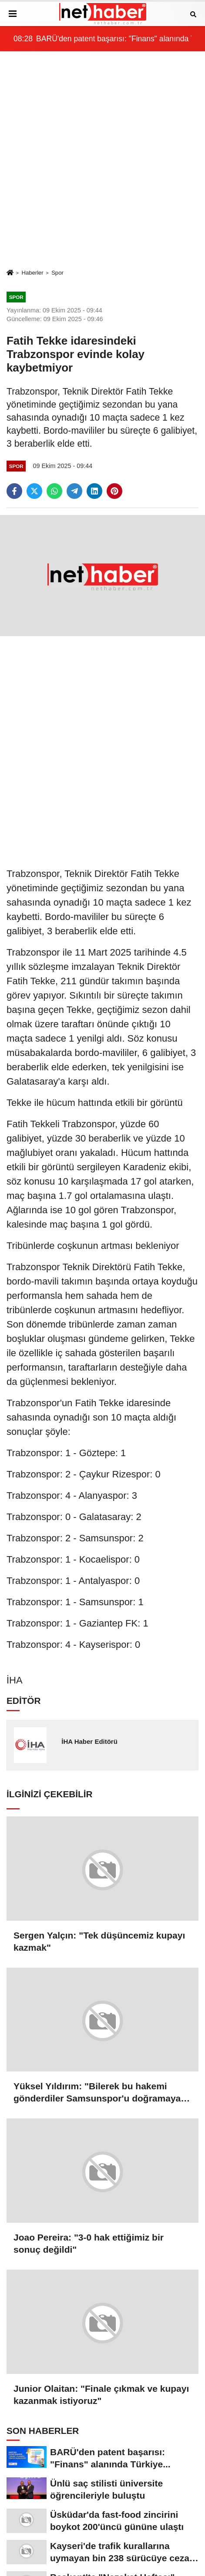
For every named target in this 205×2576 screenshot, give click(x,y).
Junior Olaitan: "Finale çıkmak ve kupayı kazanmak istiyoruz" (101, 2394)
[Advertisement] (102, 159)
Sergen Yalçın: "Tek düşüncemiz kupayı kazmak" (99, 1941)
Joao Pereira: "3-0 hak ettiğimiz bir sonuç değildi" (88, 2243)
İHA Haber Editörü (89, 1741)
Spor (57, 272)
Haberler (32, 272)
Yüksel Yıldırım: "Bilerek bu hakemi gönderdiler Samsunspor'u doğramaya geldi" (97, 2093)
